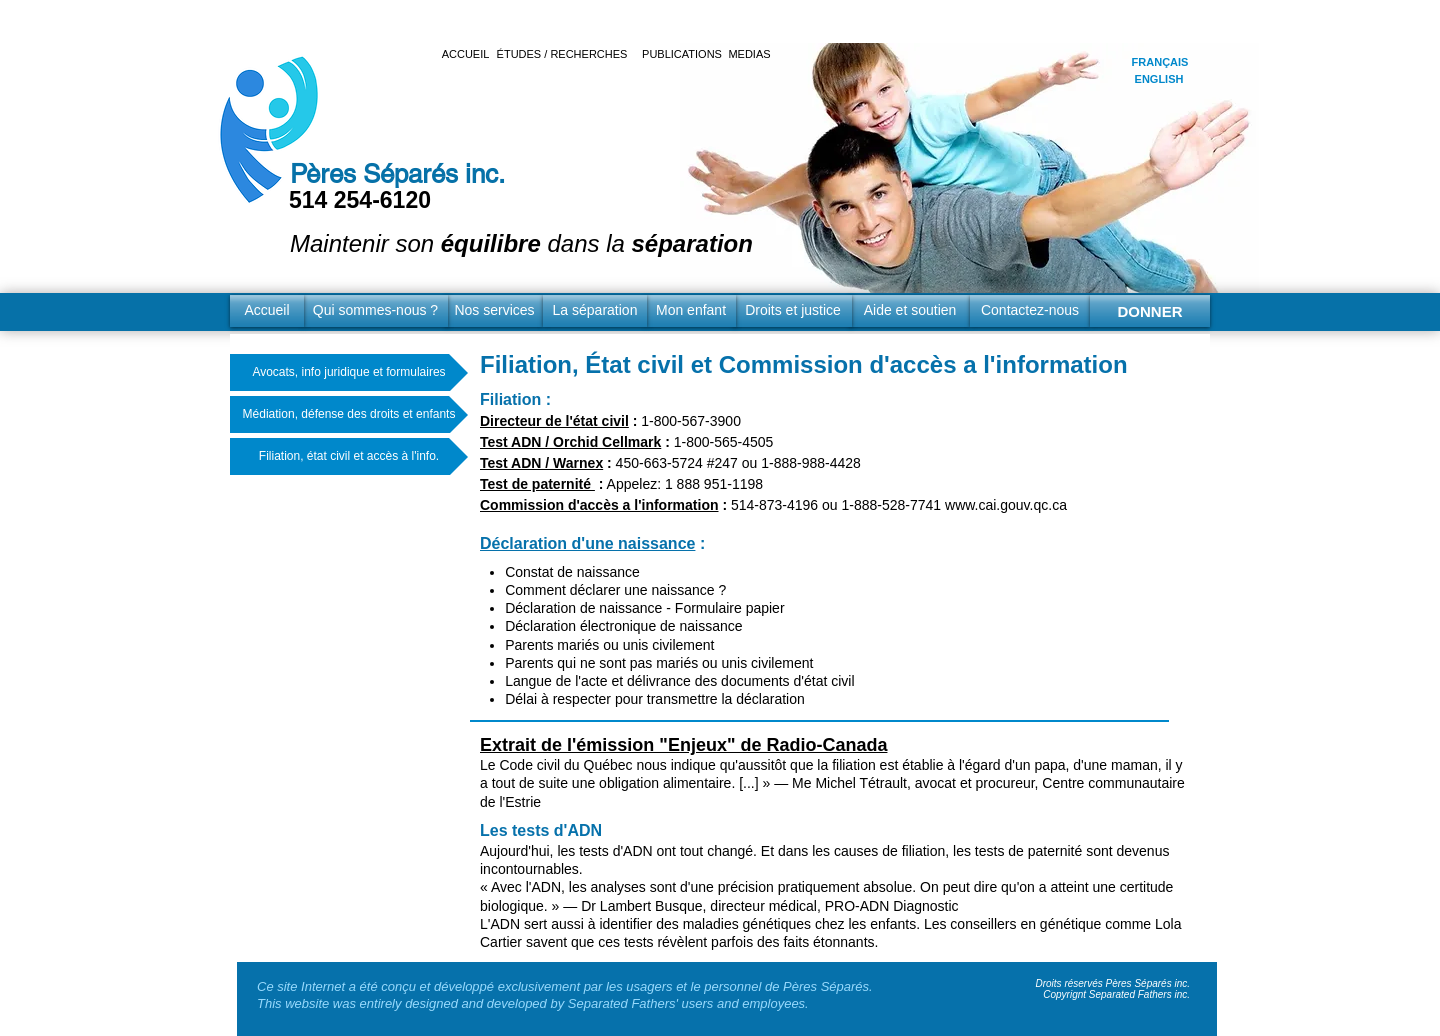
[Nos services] (494, 311)
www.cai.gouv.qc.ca (1006, 505)
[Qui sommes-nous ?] (375, 311)
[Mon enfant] (691, 311)
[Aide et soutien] (910, 311)
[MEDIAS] (749, 54)
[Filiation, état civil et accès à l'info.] (349, 456)
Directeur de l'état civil (554, 421)
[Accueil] (267, 311)
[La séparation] (595, 311)
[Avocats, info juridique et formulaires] (349, 372)
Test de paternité (537, 484)
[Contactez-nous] (1030, 311)
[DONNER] (1150, 311)
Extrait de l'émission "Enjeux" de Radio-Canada (683, 745)
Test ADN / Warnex (541, 463)
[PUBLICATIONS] (682, 54)
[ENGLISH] (1159, 79)
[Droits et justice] (793, 311)
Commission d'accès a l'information (599, 505)
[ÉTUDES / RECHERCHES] (562, 54)
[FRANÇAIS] (1160, 62)
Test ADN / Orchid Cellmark (570, 442)
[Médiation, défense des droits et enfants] (349, 414)
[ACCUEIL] (465, 54)
